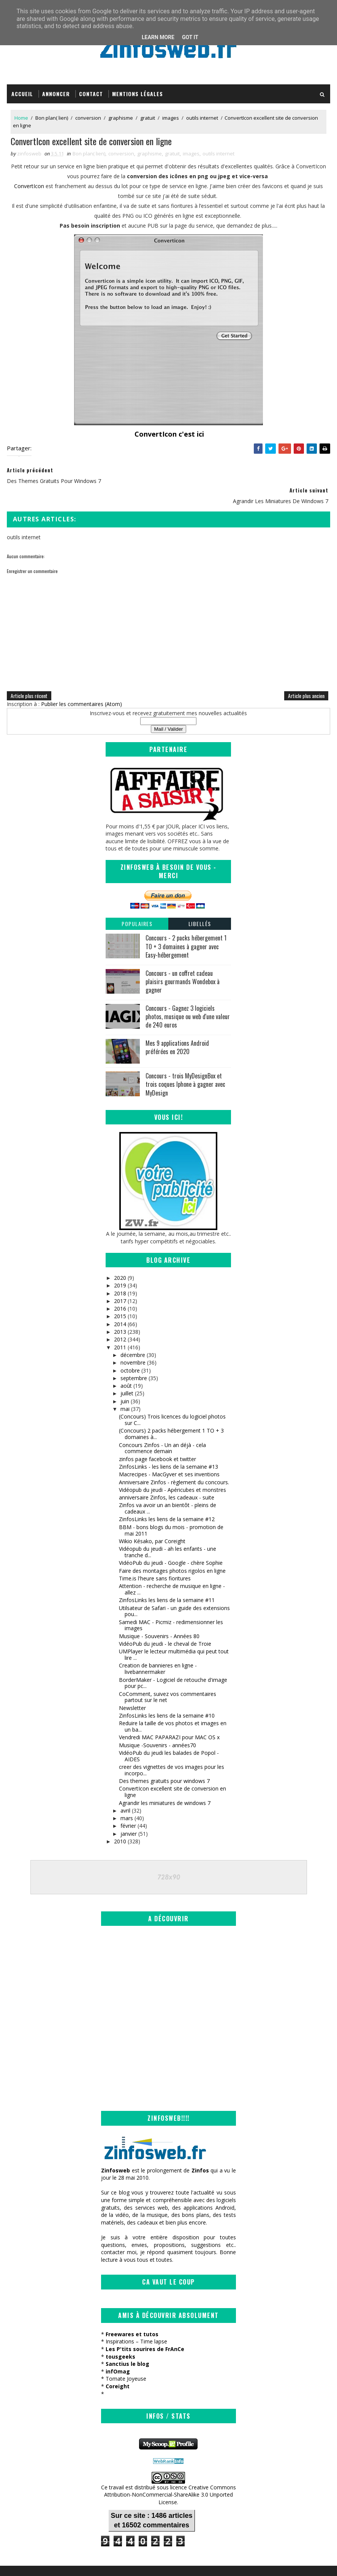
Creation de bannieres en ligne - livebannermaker (158, 1651)
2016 (120, 1290)
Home (21, 119)
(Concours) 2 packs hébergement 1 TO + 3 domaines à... (171, 1416)
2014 (120, 1306)
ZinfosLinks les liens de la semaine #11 (167, 1582)
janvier (128, 1815)
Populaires (137, 906)
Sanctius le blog (127, 2347)
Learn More (158, 37)
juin (124, 1383)
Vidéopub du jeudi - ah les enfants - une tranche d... (167, 1534)
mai (125, 1391)
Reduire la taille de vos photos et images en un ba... (172, 1708)
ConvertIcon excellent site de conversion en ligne (172, 1774)
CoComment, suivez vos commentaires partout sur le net (167, 1679)
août (126, 1367)
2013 (120, 1313)
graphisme (120, 119)
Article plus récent (29, 678)
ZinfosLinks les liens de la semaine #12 (167, 1501)
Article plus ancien (306, 678)
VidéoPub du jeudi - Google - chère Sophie (171, 1544)
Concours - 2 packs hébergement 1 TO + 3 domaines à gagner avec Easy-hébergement (186, 928)
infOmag (118, 2354)
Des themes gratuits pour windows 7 (164, 1763)
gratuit (147, 119)
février (128, 1808)
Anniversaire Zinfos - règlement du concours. (174, 1464)
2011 (120, 1329)
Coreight (118, 2369)
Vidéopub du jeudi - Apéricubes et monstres (172, 1472)
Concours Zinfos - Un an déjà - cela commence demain (162, 1430)
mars (126, 1800)
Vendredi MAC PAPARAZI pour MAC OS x (169, 1719)
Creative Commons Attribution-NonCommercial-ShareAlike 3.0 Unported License (170, 2478)
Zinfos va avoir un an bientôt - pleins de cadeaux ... (167, 1491)
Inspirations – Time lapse (136, 2325)
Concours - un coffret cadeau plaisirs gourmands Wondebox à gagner (183, 964)
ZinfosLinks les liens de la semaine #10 (167, 1697)
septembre (133, 1360)
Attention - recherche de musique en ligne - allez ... (172, 1571)
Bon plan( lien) (51, 119)
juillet (126, 1375)
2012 (120, 1321)
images (170, 119)
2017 (120, 1283)
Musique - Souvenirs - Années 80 (159, 1618)
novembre (133, 1344)
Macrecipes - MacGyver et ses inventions (169, 1456)
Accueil (22, 94)
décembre (132, 1337)
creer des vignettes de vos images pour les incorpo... (171, 1752)
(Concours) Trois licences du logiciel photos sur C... (172, 1402)
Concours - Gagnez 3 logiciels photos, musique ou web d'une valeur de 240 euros (188, 999)
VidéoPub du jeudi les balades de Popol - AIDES (169, 1738)
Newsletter (132, 1690)
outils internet (202, 119)
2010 (120, 1823)
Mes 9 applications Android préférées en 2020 (177, 1029)
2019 (120, 1267)
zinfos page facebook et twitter (157, 1441)
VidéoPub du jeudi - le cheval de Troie (165, 1625)
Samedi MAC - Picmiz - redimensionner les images (171, 1607)
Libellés (199, 906)
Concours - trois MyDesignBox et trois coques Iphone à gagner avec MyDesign (185, 1066)
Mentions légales (137, 94)
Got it (190, 37)
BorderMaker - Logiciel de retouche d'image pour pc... (173, 1665)
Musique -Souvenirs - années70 (157, 1727)
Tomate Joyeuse (126, 2362)
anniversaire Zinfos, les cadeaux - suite (166, 1479)
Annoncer (56, 94)
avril (125, 1792)
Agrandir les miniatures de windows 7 (164, 1785)
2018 (120, 1275)
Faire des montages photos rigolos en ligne (172, 1552)
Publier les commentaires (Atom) (81, 686)
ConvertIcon (29, 188)
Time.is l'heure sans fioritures (155, 1560)
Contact (91, 94)
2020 (120, 1259)
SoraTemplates (45, 2563)
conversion (88, 119)
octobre (130, 1352)
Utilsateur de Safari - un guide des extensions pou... (174, 1593)
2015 (120, 1298)
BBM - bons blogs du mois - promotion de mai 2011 (171, 1512)
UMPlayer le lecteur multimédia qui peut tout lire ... (174, 1636)
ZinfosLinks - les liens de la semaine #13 (168, 1448)
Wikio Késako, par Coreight (152, 1523)
